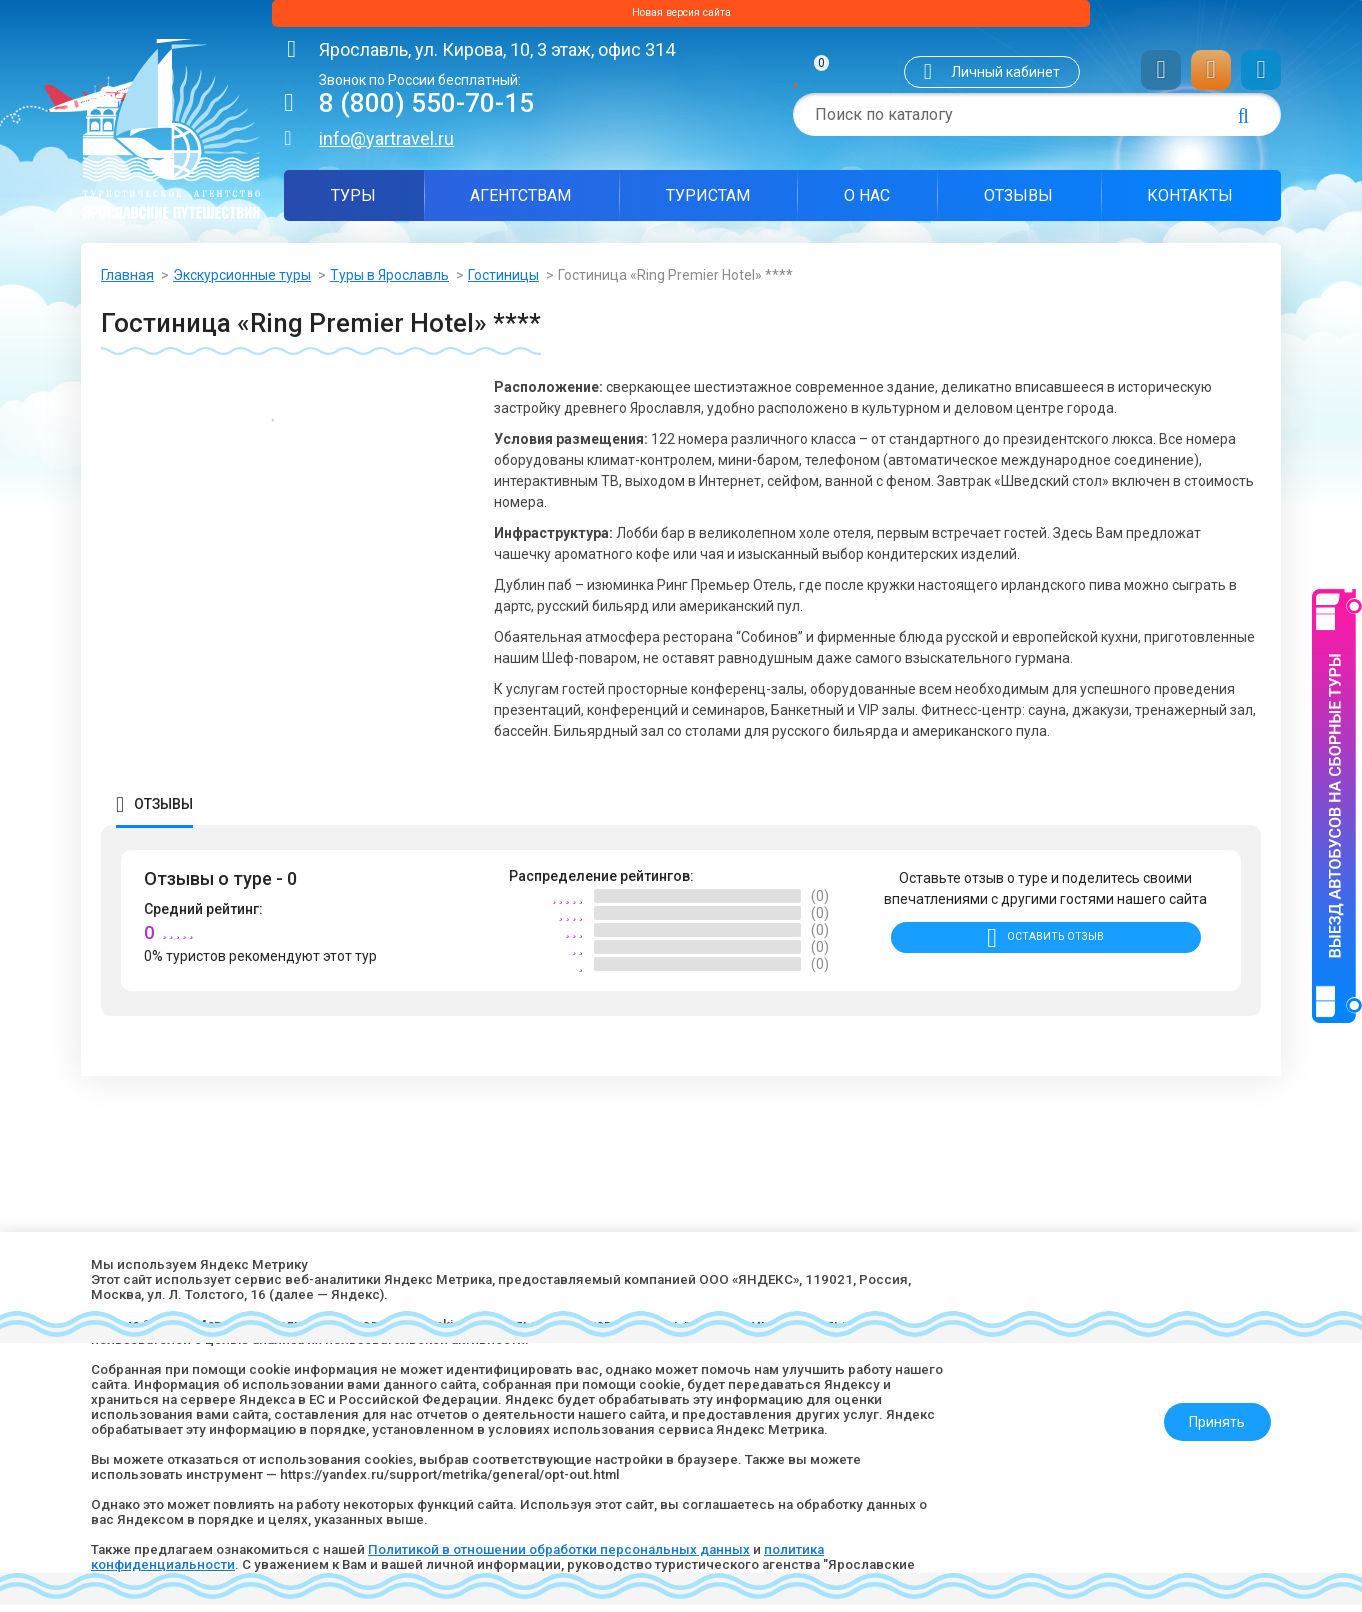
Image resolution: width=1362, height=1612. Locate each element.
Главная (127, 282)
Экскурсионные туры (242, 282)
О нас (867, 202)
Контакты (1190, 202)
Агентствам (520, 202)
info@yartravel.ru (386, 145)
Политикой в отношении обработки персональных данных (584, 1547)
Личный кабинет (1005, 79)
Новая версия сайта (681, 17)
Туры (353, 202)
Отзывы (1018, 202)
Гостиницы (503, 282)
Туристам (708, 202)
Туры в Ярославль (389, 282)
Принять (1208, 1403)
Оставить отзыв (1055, 953)
